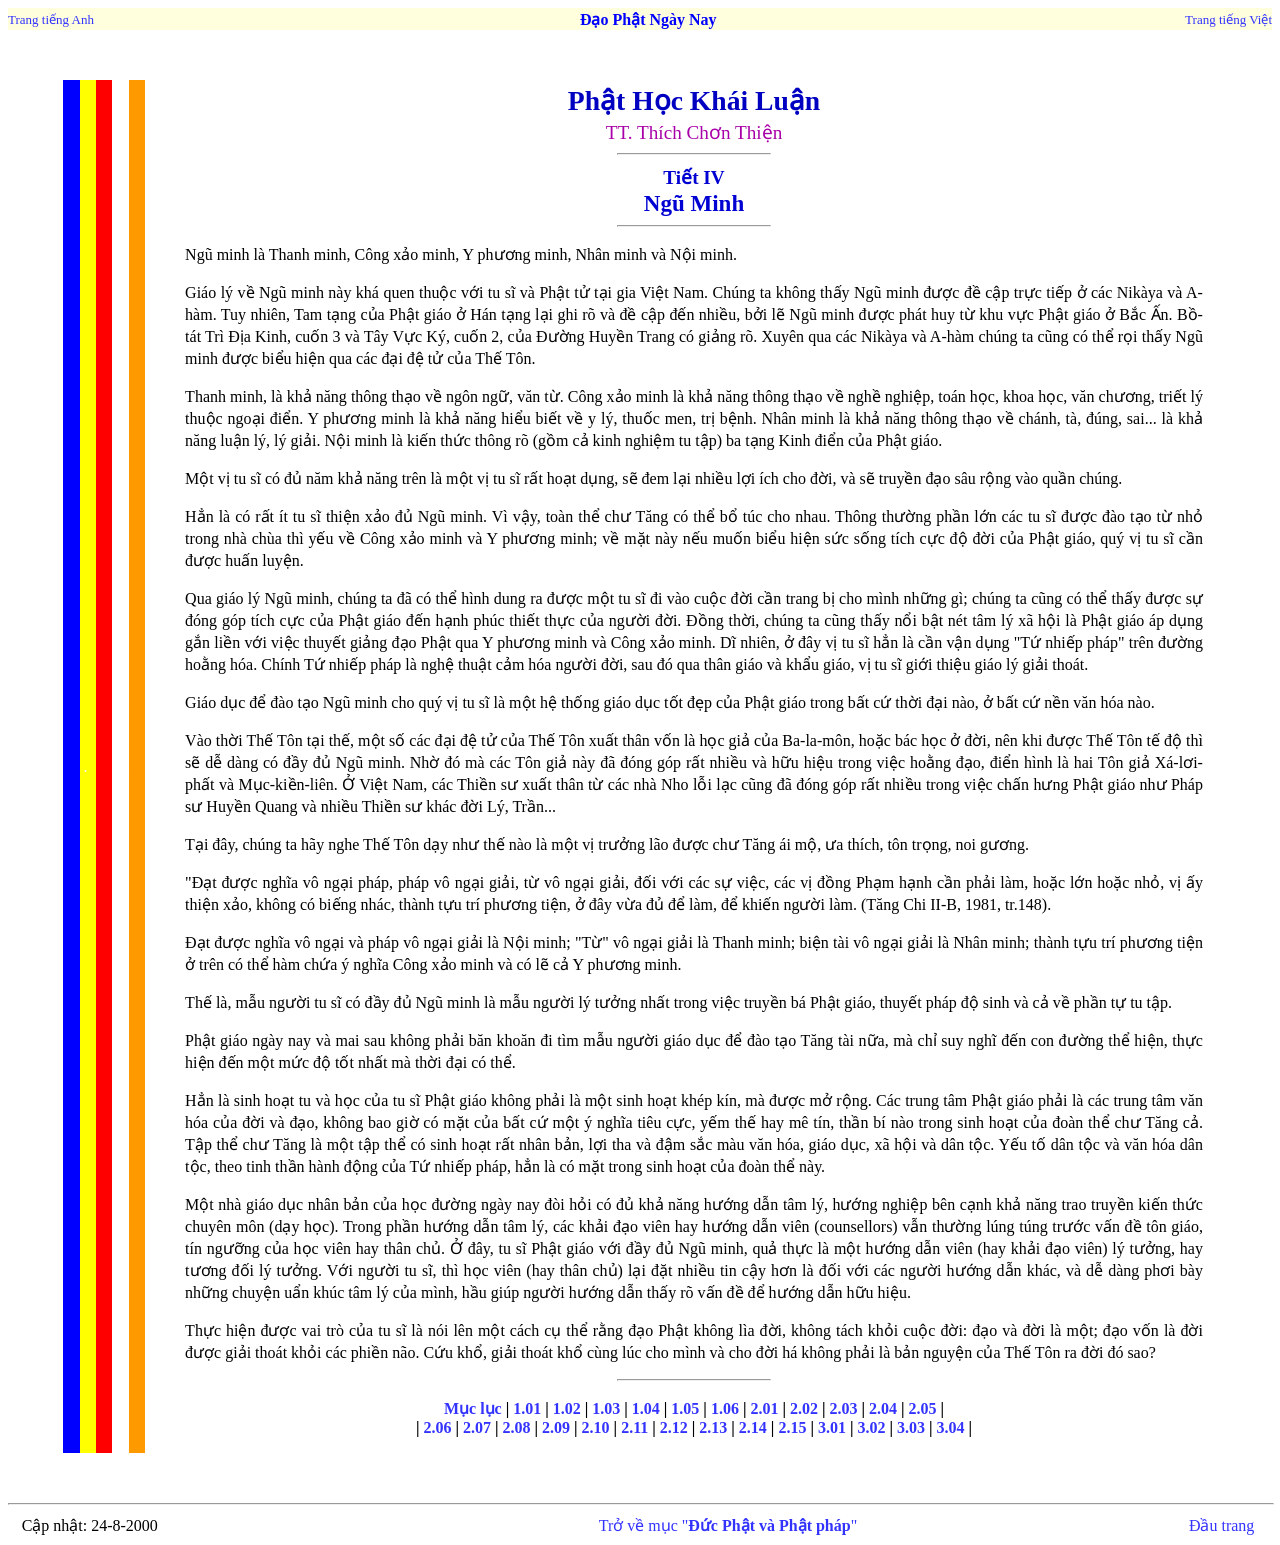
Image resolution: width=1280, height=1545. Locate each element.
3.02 (871, 1427)
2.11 (634, 1427)
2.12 (674, 1427)
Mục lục (473, 1408)
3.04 (951, 1427)
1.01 (525, 1408)
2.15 (792, 1427)
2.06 (437, 1427)
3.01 (832, 1427)
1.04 (646, 1408)
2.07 (477, 1427)
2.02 (804, 1408)
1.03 (606, 1408)
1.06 (725, 1408)
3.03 (911, 1427)
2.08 (517, 1427)
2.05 (923, 1408)
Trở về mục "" (728, 1525)
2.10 (596, 1427)
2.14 (753, 1427)
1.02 (567, 1408)
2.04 (883, 1408)
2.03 (843, 1408)
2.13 (713, 1427)
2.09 (556, 1427)
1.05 (685, 1408)
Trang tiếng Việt (1228, 19)
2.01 (764, 1408)
